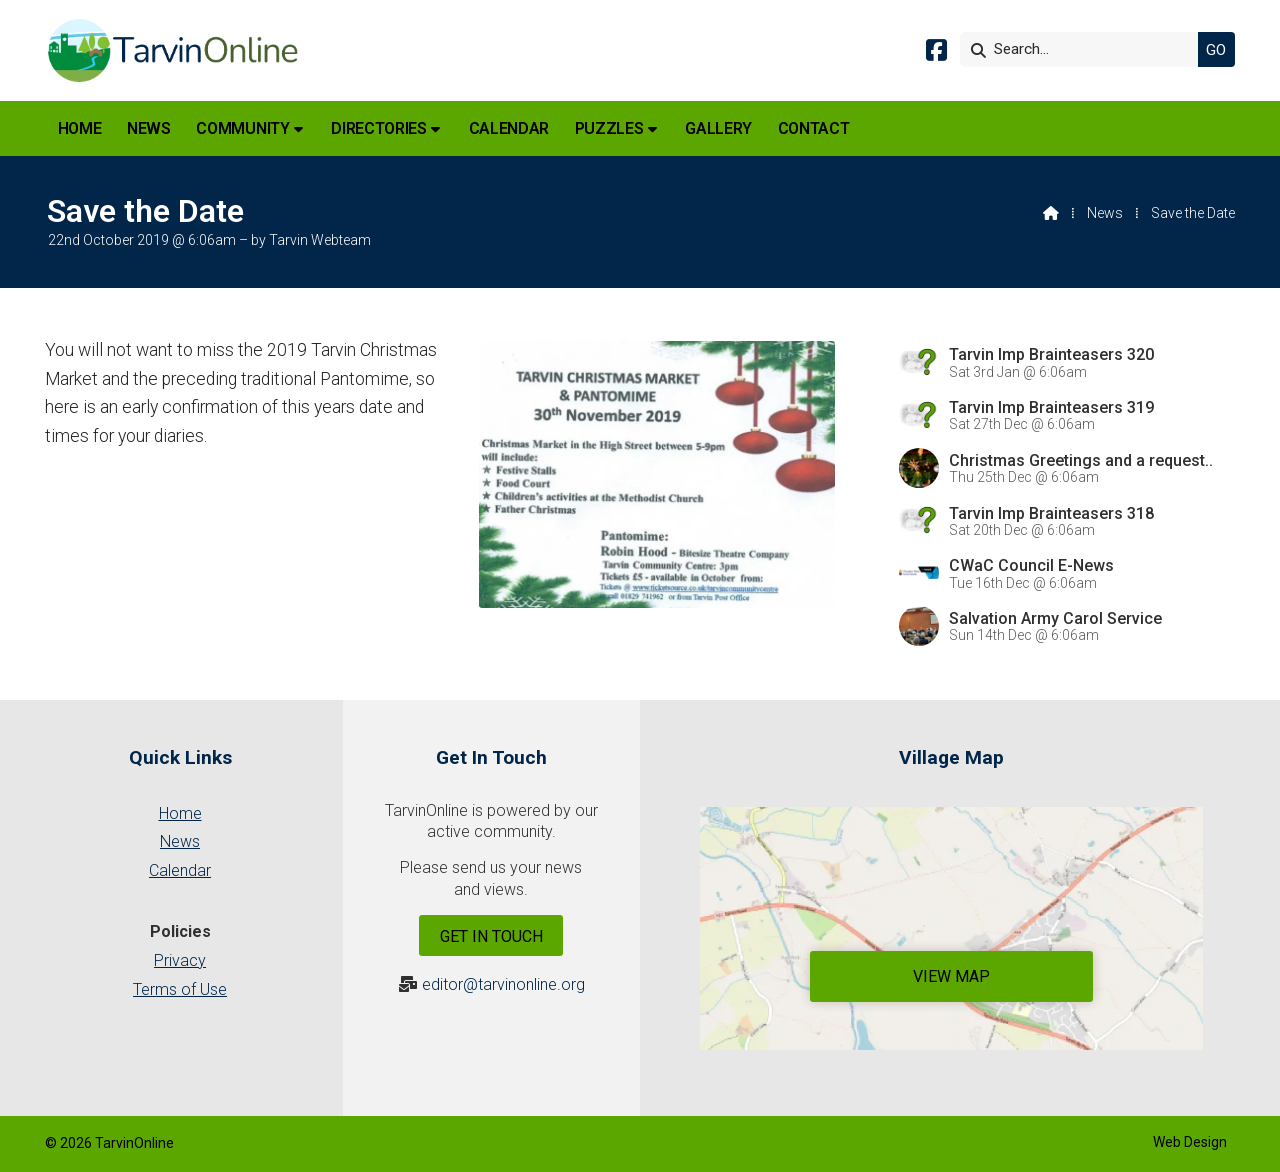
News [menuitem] (149, 128)
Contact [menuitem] (814, 128)
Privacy (180, 960)
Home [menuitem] (80, 128)
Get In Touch (491, 936)
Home (180, 813)
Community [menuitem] (242, 128)
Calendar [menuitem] (509, 128)
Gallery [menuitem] (718, 128)
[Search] (1084, 49)
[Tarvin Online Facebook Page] (936, 53)
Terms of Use (180, 989)
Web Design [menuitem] (1190, 1142)
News (1105, 213)
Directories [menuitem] (378, 128)
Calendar (180, 870)
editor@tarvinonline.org (503, 984)
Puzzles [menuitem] (609, 128)
